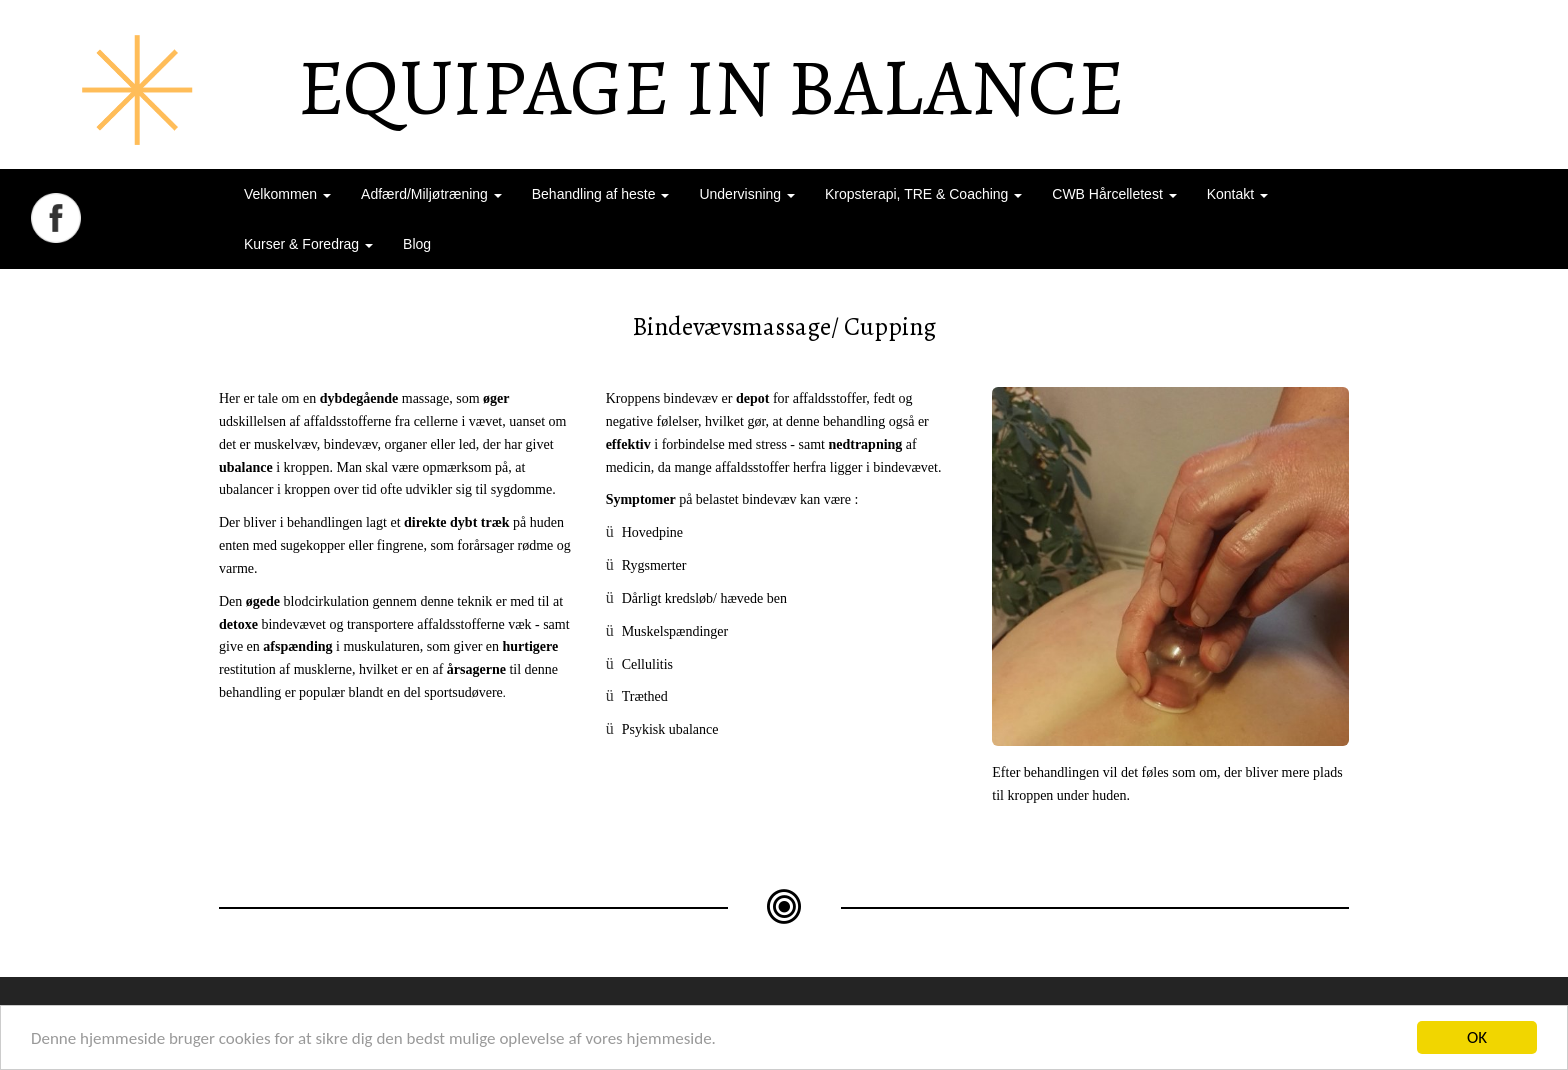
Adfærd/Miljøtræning (431, 194)
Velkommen (287, 194)
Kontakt (1237, 194)
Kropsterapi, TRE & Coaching (923, 194)
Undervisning (747, 194)
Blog (417, 244)
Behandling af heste (601, 194)
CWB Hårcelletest (1114, 194)
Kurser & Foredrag (308, 244)
